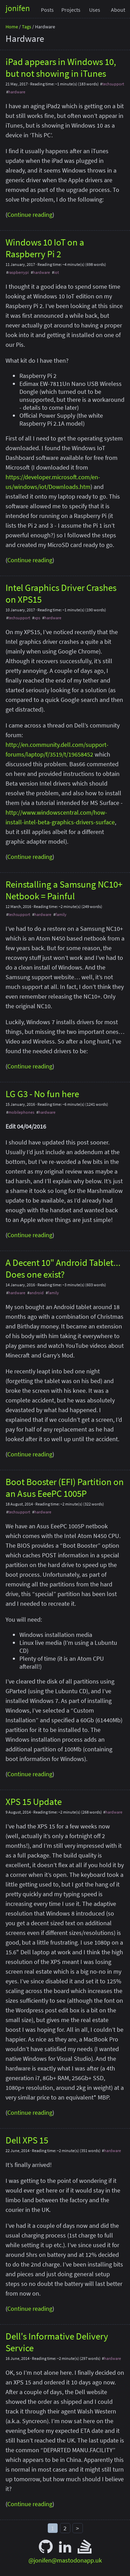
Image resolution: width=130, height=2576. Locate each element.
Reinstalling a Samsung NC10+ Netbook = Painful (64, 890)
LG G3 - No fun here (42, 1094)
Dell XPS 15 (27, 2140)
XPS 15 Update (34, 1801)
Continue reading (29, 215)
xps (37, 617)
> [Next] (77, 2528)
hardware (16, 91)
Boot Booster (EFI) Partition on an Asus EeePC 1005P (65, 1487)
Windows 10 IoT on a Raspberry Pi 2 (45, 248)
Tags (26, 27)
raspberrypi (18, 272)
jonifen (18, 8)
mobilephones (21, 1112)
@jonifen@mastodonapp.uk (65, 2560)
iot (56, 272)
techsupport (113, 83)
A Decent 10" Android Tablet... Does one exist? (63, 1268)
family (61, 914)
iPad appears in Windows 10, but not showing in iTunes (61, 67)
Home (12, 27)
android (36, 1292)
